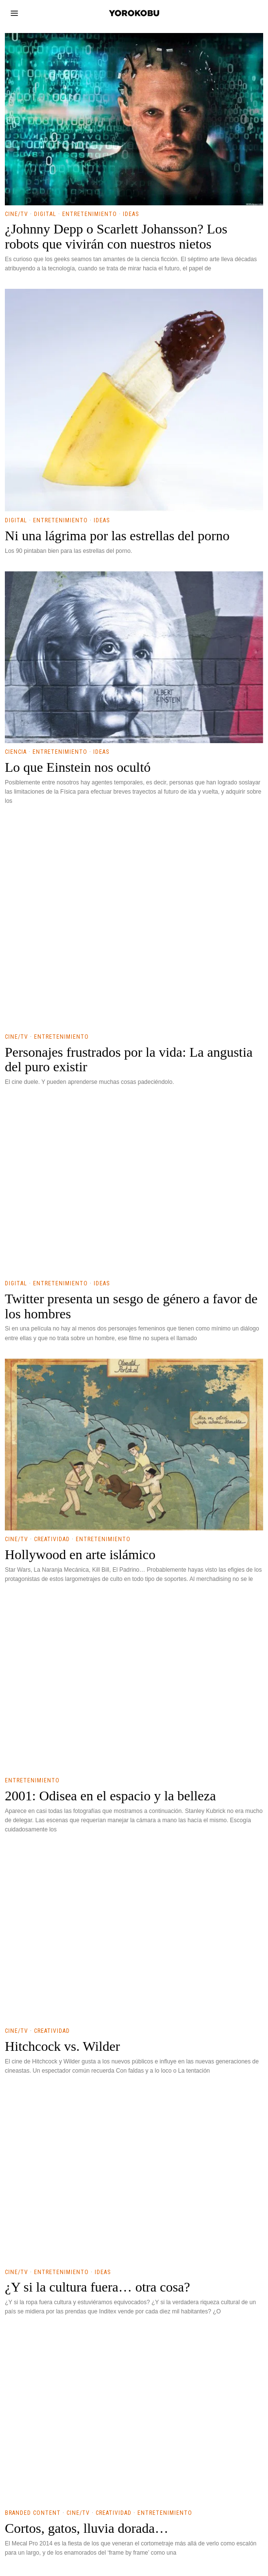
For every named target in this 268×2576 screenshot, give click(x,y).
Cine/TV (16, 1012)
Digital (45, 1012)
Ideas (131, 1012)
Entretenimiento (89, 1012)
